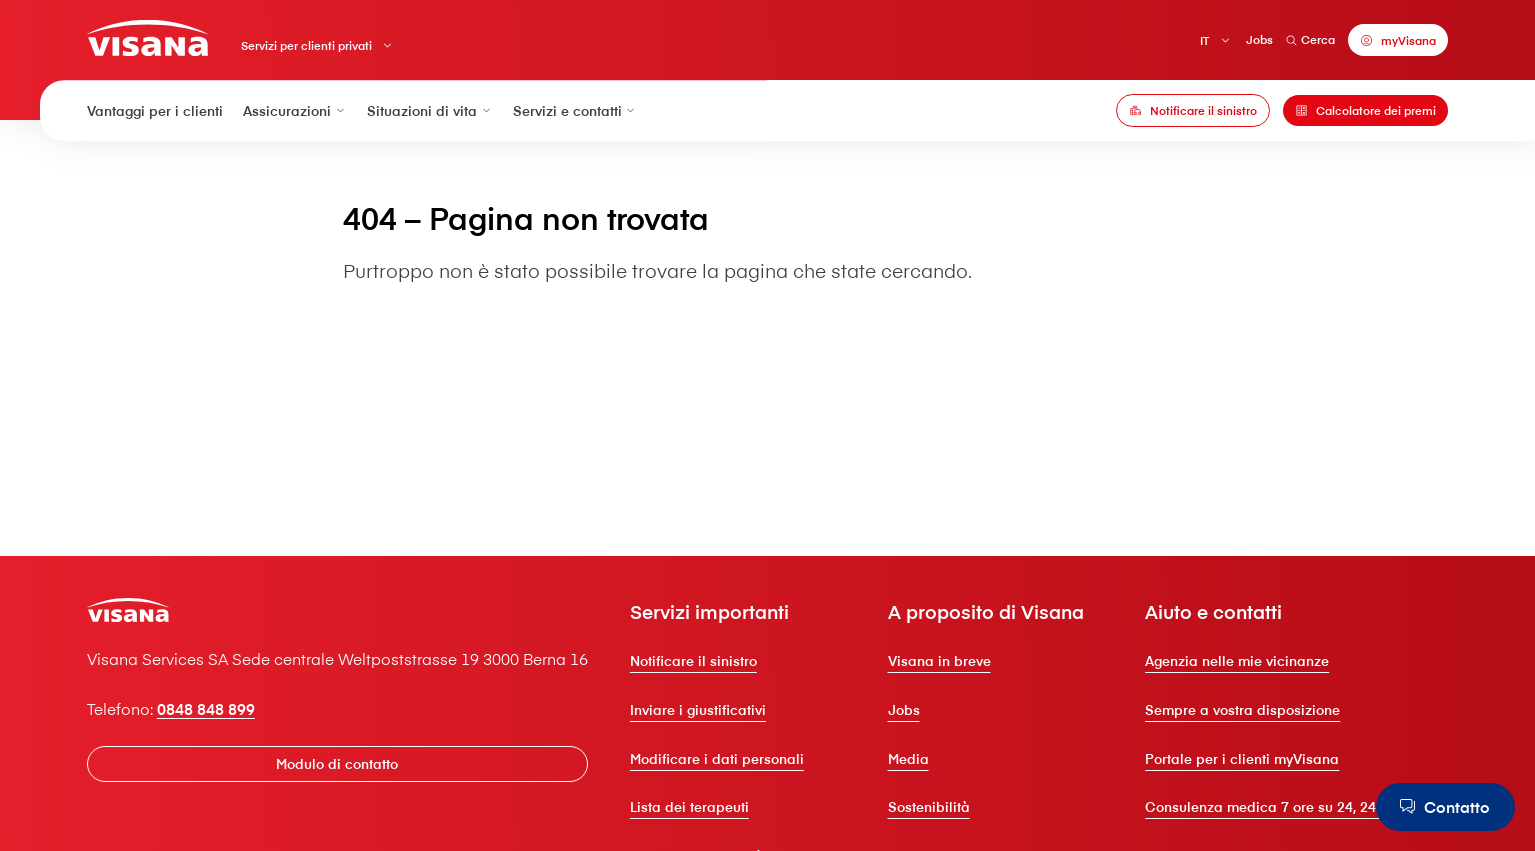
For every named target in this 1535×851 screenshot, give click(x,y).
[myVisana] (1398, 40)
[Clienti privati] (147, 37)
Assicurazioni (295, 111)
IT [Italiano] (1204, 39)
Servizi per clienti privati (306, 45)
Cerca (1311, 39)
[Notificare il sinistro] (1193, 111)
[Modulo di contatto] (337, 764)
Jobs (1259, 39)
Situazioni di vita (430, 111)
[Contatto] (1445, 807)
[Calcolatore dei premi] (1365, 111)
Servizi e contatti (575, 111)
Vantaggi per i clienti (155, 111)
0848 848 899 (206, 708)
